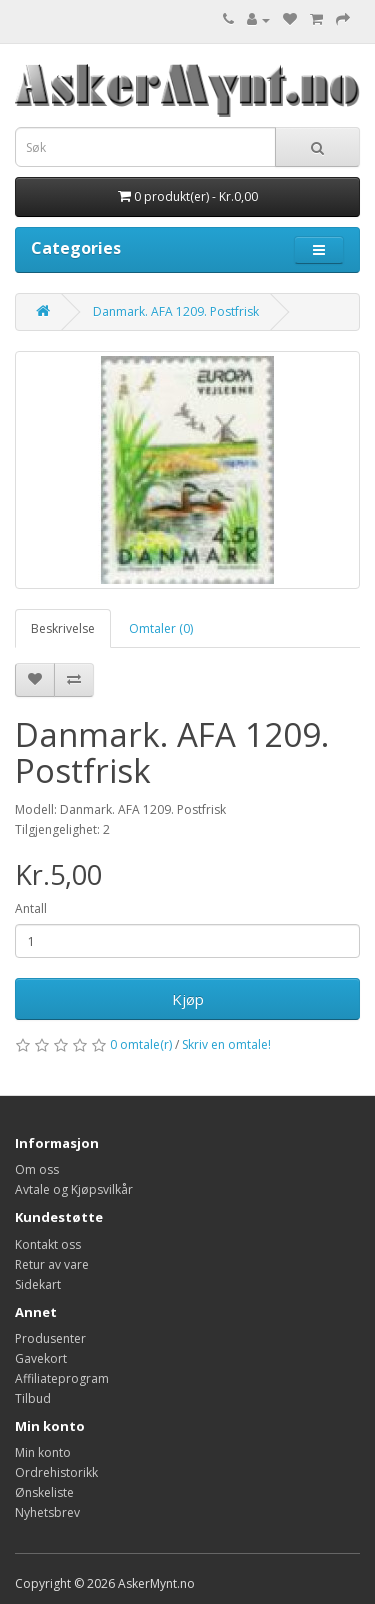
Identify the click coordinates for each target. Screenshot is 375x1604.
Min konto (43, 1452)
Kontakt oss (48, 1244)
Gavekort (41, 1358)
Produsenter (50, 1338)
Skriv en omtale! (226, 1044)
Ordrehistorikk (56, 1472)
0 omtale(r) (141, 1044)
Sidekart (38, 1284)
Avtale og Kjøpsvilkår (74, 1189)
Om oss (37, 1169)
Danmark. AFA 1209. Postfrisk (176, 311)
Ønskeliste (44, 1492)
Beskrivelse (63, 628)
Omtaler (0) (161, 628)
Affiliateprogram (62, 1378)
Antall (31, 908)
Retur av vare (52, 1264)
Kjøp (188, 999)
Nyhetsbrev (47, 1512)
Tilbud (33, 1398)
